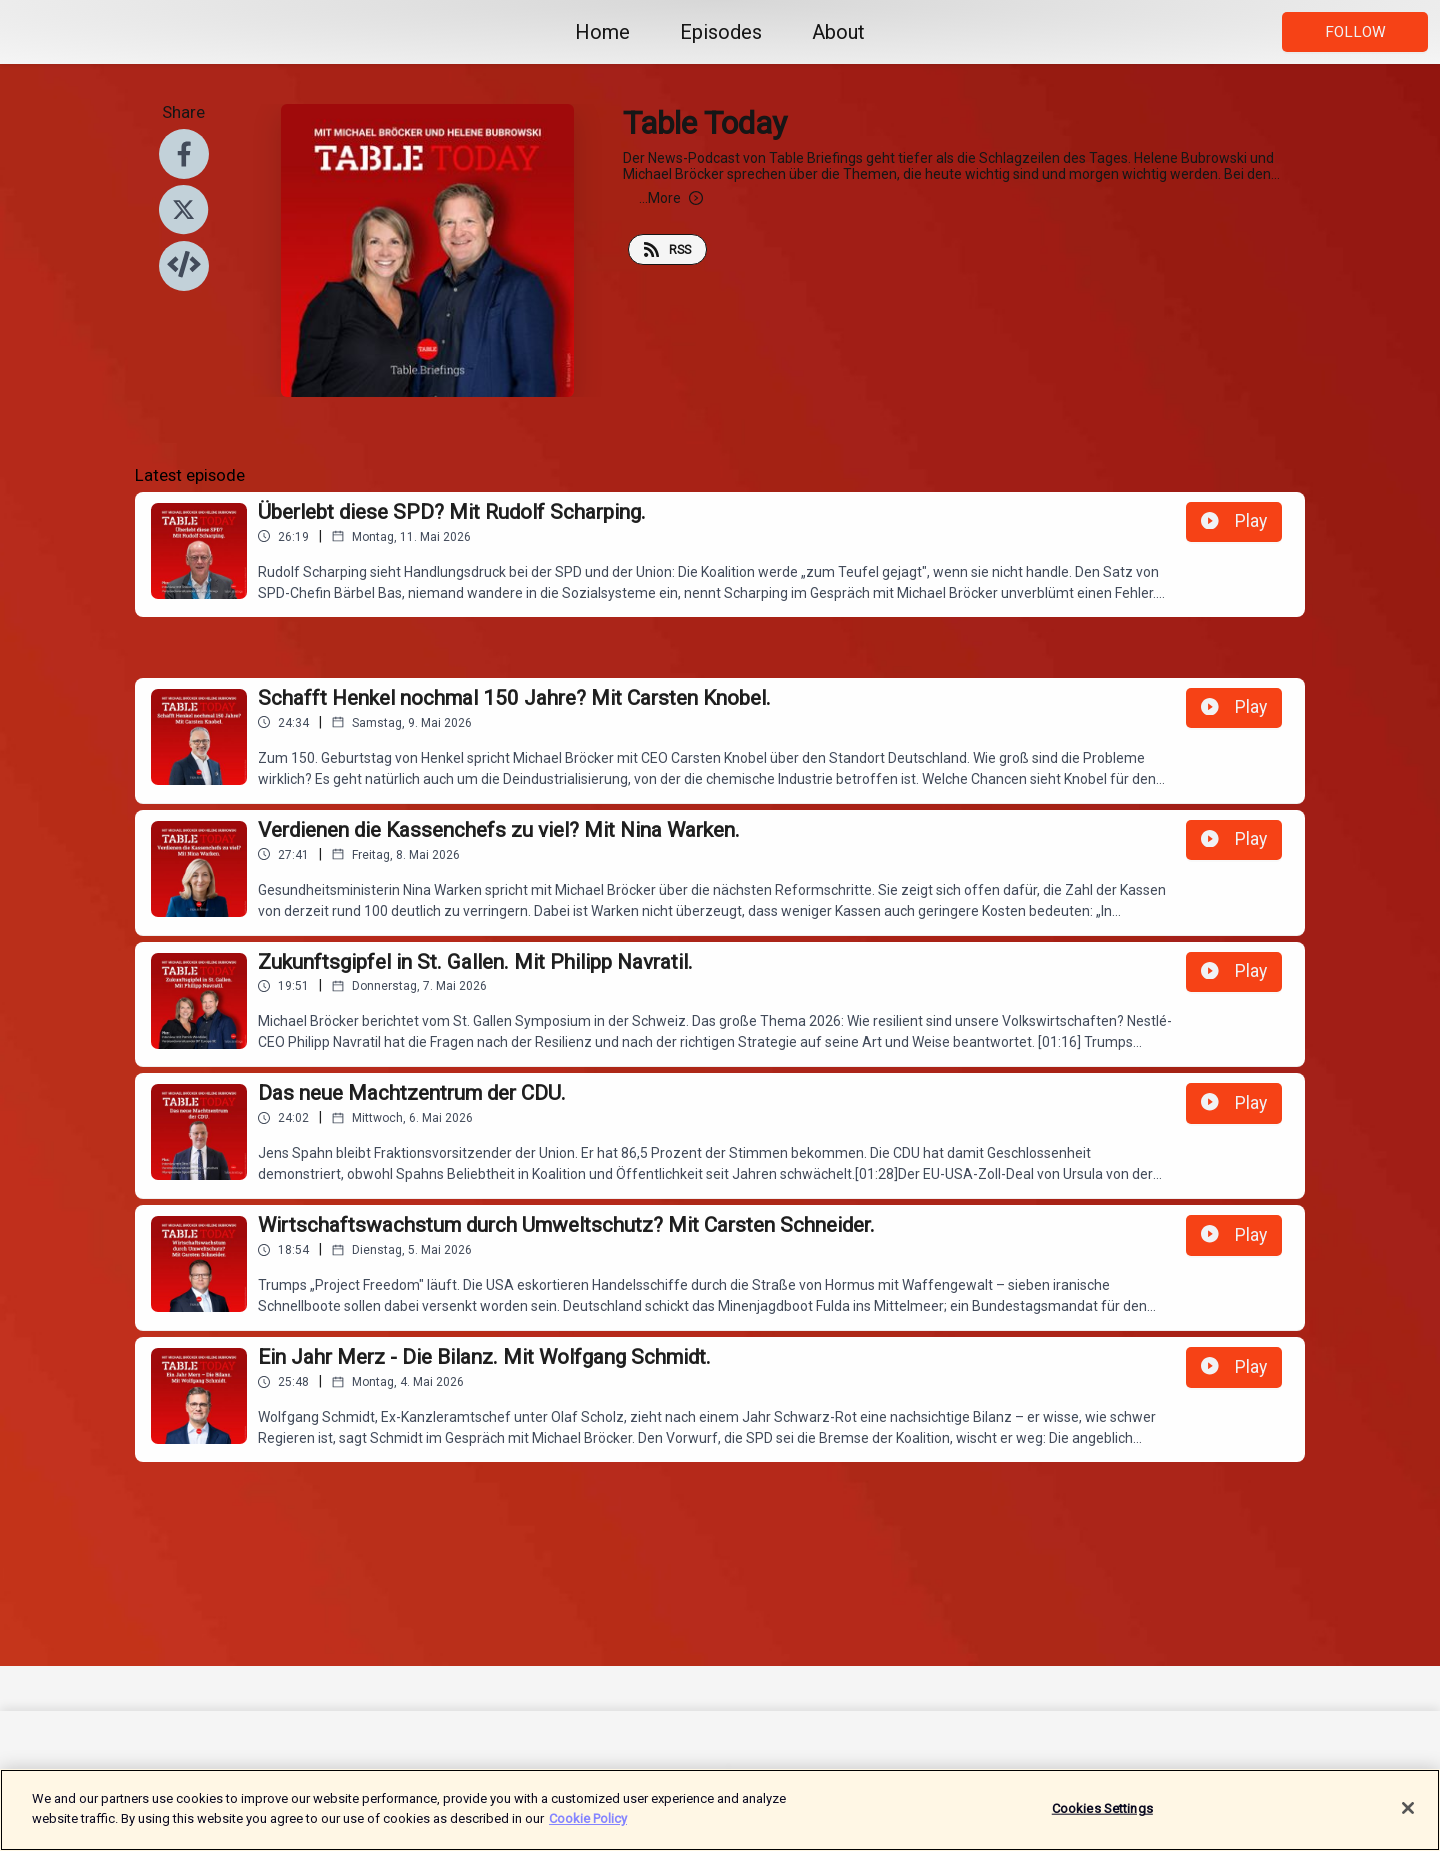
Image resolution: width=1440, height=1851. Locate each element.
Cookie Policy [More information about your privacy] (588, 1827)
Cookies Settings (1102, 1817)
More (671, 198)
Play (1234, 521)
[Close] (1408, 1817)
